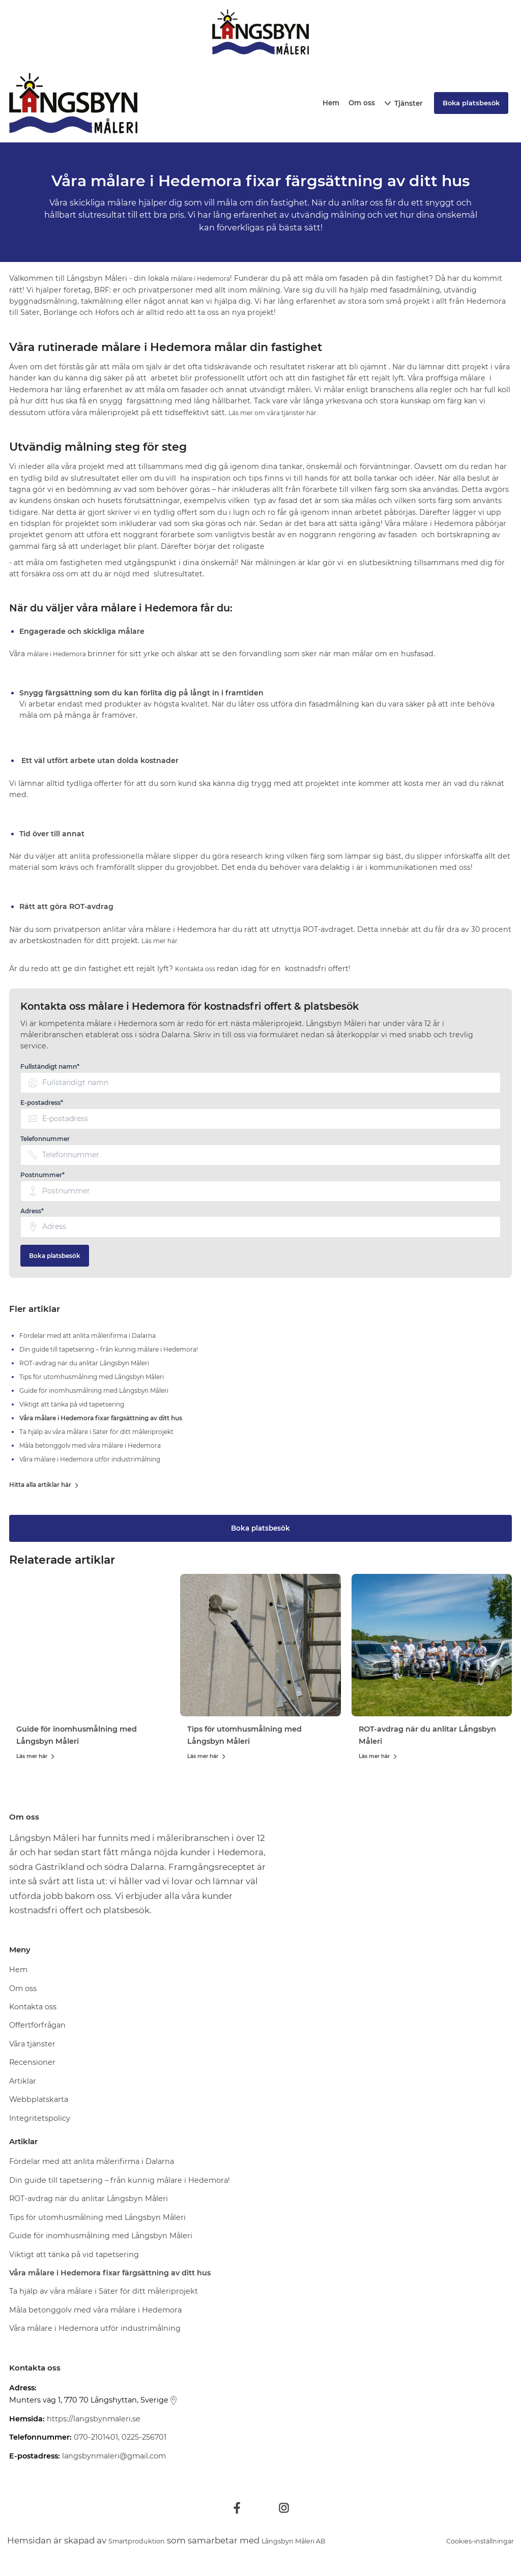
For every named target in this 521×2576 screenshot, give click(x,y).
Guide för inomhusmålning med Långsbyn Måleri (100, 2237)
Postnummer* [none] (42, 1175)
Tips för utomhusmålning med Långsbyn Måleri (97, 2218)
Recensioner (32, 2063)
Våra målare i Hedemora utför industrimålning (95, 2329)
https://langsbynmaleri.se (93, 2420)
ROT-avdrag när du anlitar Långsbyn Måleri (88, 2200)
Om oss (362, 103)
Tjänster (409, 103)
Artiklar (22, 2082)
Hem (331, 103)
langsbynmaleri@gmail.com (114, 2457)
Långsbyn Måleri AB (322, 2541)
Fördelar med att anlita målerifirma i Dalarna (91, 2163)
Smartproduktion (145, 2541)
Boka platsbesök (55, 1256)
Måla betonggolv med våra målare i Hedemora (95, 2311)
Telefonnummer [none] (45, 1139)
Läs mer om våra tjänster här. (281, 412)
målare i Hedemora (206, 278)
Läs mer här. (163, 940)
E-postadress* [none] (41, 1102)
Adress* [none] (32, 1211)
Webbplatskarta (38, 2100)
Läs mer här (35, 1757)
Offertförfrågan (37, 2026)
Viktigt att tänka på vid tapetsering (74, 2255)
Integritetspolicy (39, 2119)
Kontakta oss (199, 968)
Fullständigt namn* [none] (49, 1066)
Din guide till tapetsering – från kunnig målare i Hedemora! (119, 2181)
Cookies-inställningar (468, 2541)
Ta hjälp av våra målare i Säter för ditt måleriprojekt (103, 2292)
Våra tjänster (32, 2045)
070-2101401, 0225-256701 (120, 2438)
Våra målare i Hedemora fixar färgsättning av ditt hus (110, 2274)
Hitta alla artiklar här (45, 1485)
